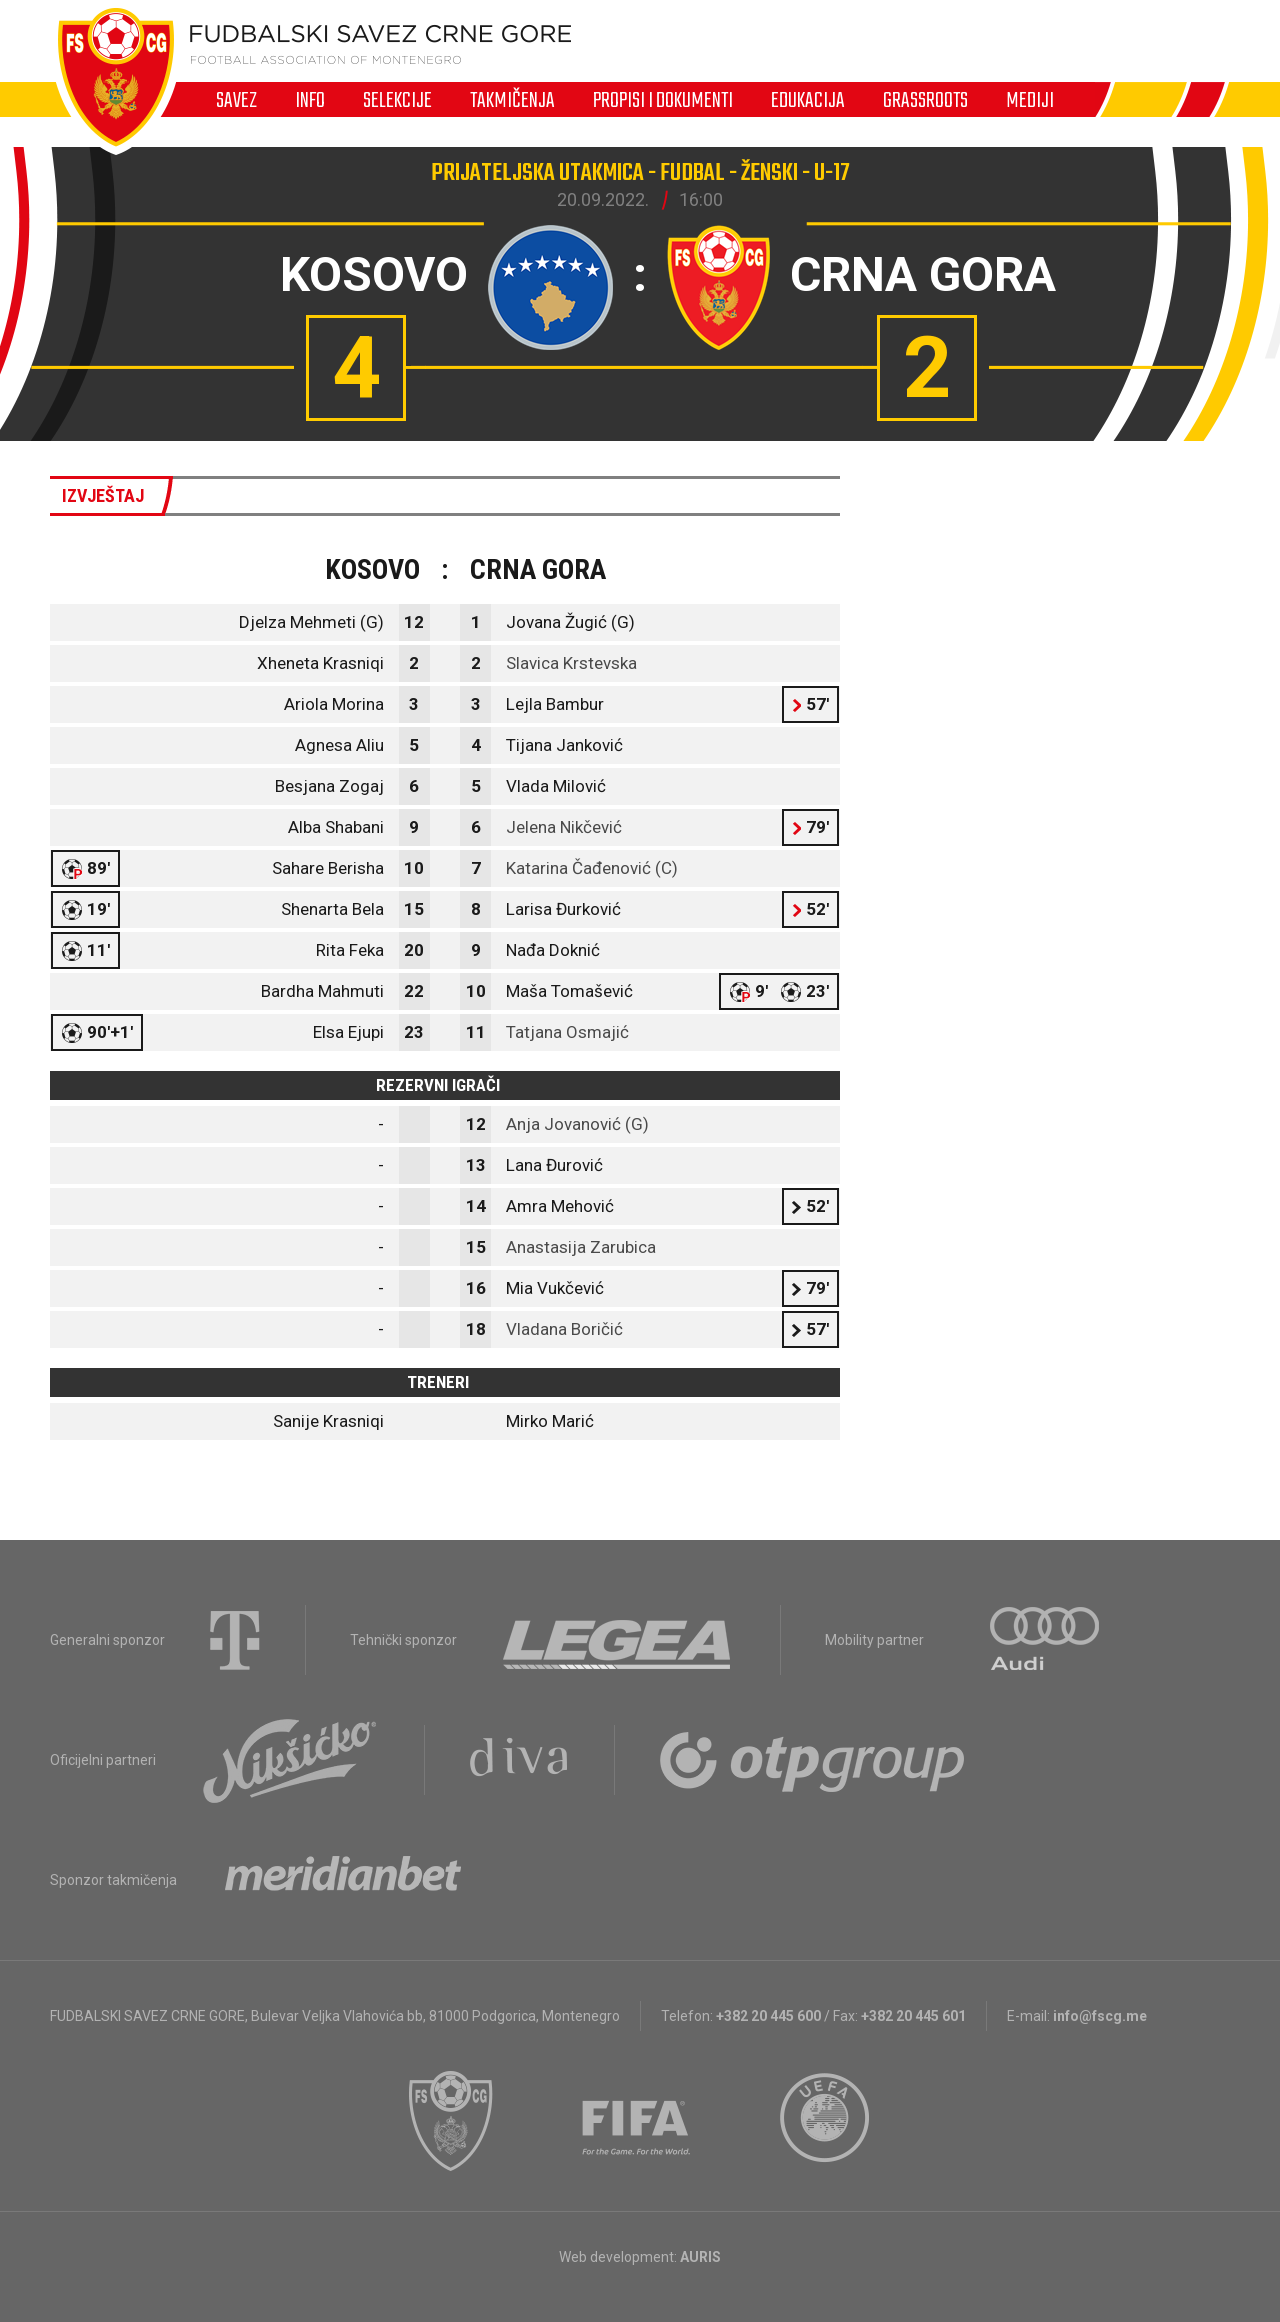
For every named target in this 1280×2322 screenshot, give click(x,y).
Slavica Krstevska (571, 663)
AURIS (700, 2257)
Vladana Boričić (564, 1329)
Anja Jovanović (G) (577, 1124)
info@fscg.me (1100, 2016)
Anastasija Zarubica (581, 1247)
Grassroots (925, 100)
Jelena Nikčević (564, 827)
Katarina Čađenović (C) (592, 868)
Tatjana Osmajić (567, 1032)
